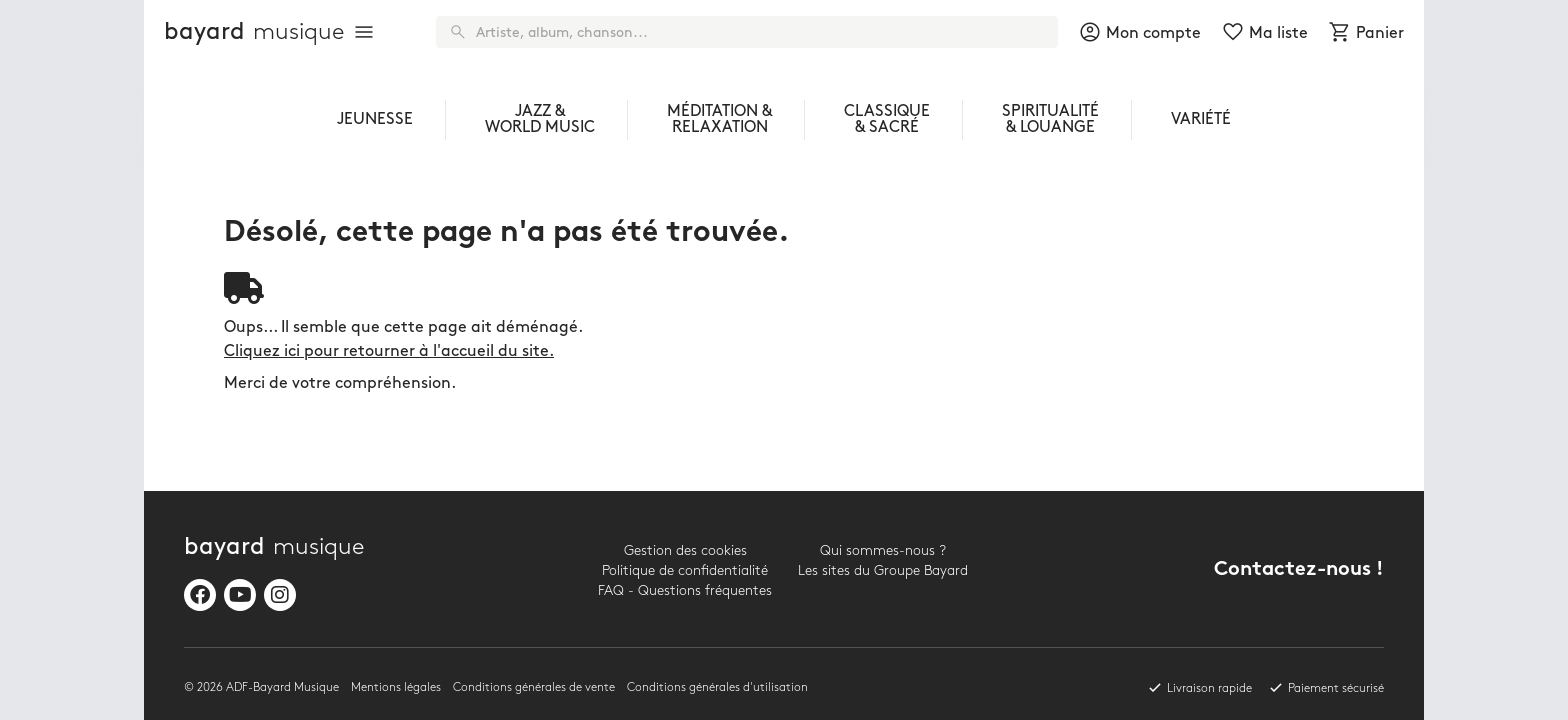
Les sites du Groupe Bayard (883, 570)
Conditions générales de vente (534, 687)
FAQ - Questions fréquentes (685, 590)
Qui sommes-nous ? (883, 550)
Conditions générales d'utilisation (717, 687)
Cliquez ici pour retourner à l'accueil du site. (389, 351)
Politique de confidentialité (685, 570)
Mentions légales (396, 687)
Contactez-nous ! (1299, 570)
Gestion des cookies (685, 550)
